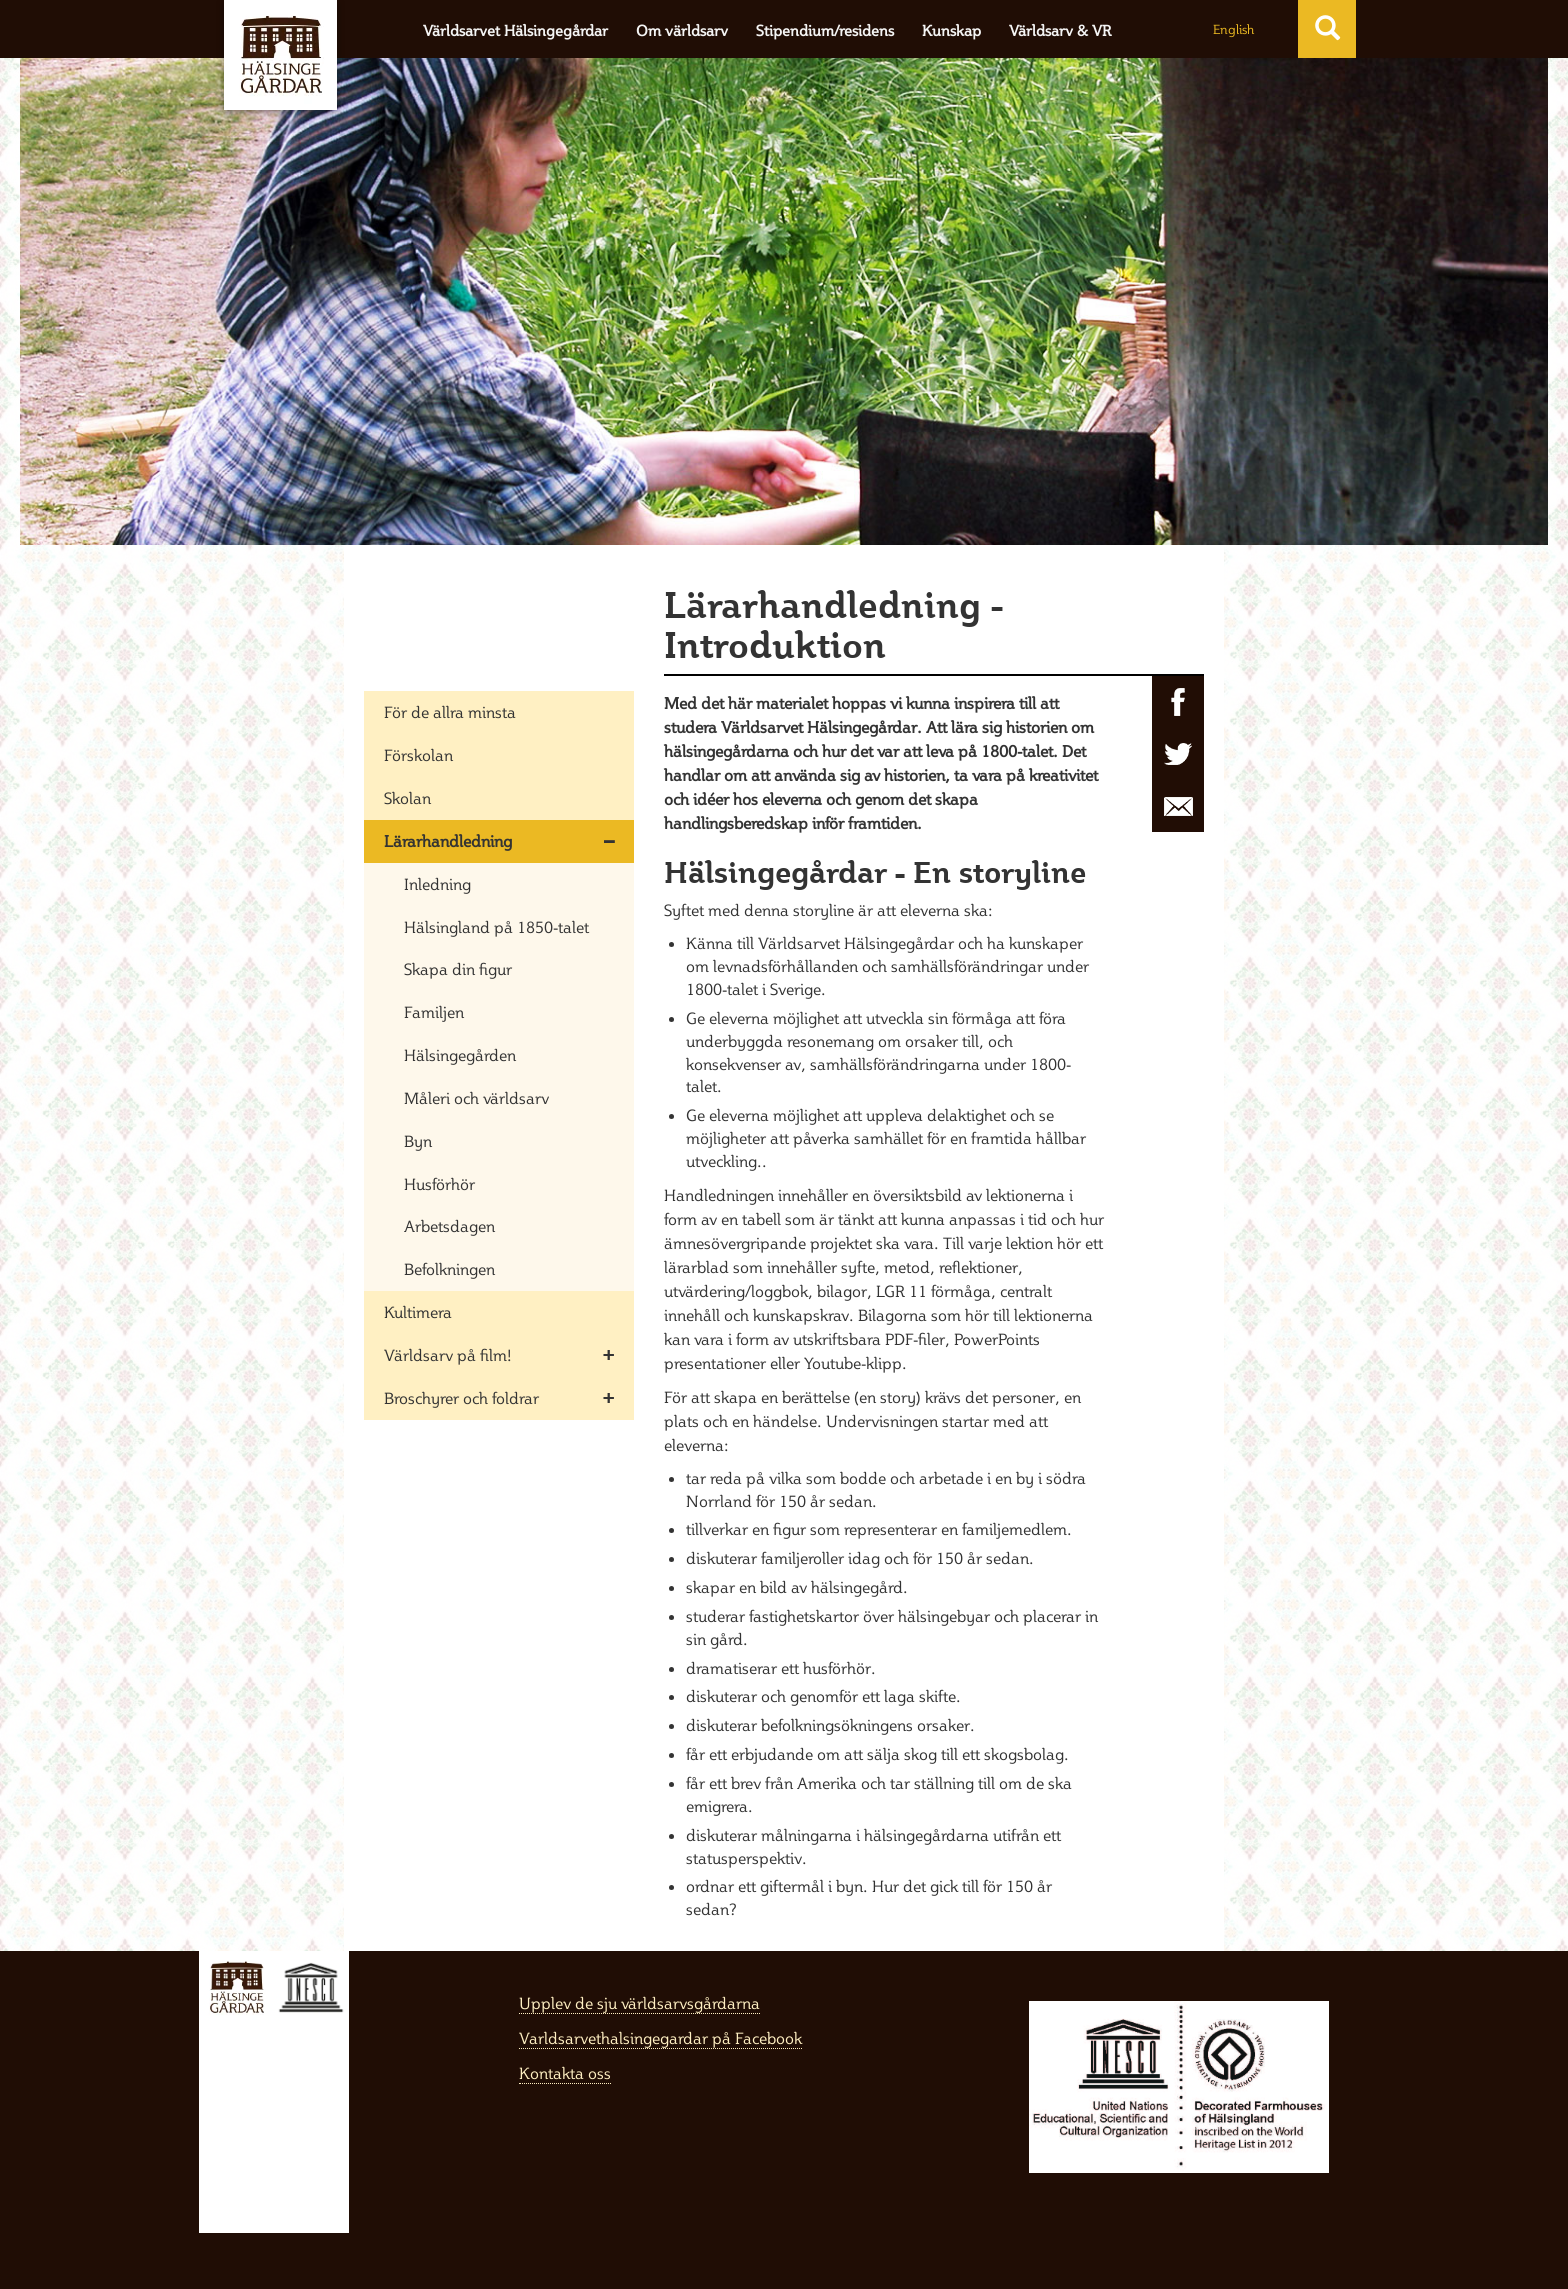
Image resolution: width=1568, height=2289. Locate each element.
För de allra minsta (450, 712)
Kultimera (418, 1312)
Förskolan (418, 755)
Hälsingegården (460, 1055)
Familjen (434, 1012)
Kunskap (951, 30)
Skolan (407, 798)
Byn (418, 1141)
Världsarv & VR (1060, 30)
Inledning (437, 884)
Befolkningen (449, 1269)
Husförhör (439, 1184)
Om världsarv (682, 30)
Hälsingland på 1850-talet (496, 927)
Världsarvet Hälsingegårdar (515, 30)
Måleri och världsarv (476, 1098)
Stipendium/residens (825, 30)
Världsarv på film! (448, 1355)
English (1233, 29)
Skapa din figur (458, 969)
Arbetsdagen (449, 1226)
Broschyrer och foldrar (461, 1398)
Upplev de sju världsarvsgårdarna (639, 2003)
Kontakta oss (565, 2073)
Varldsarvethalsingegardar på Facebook (660, 2038)
